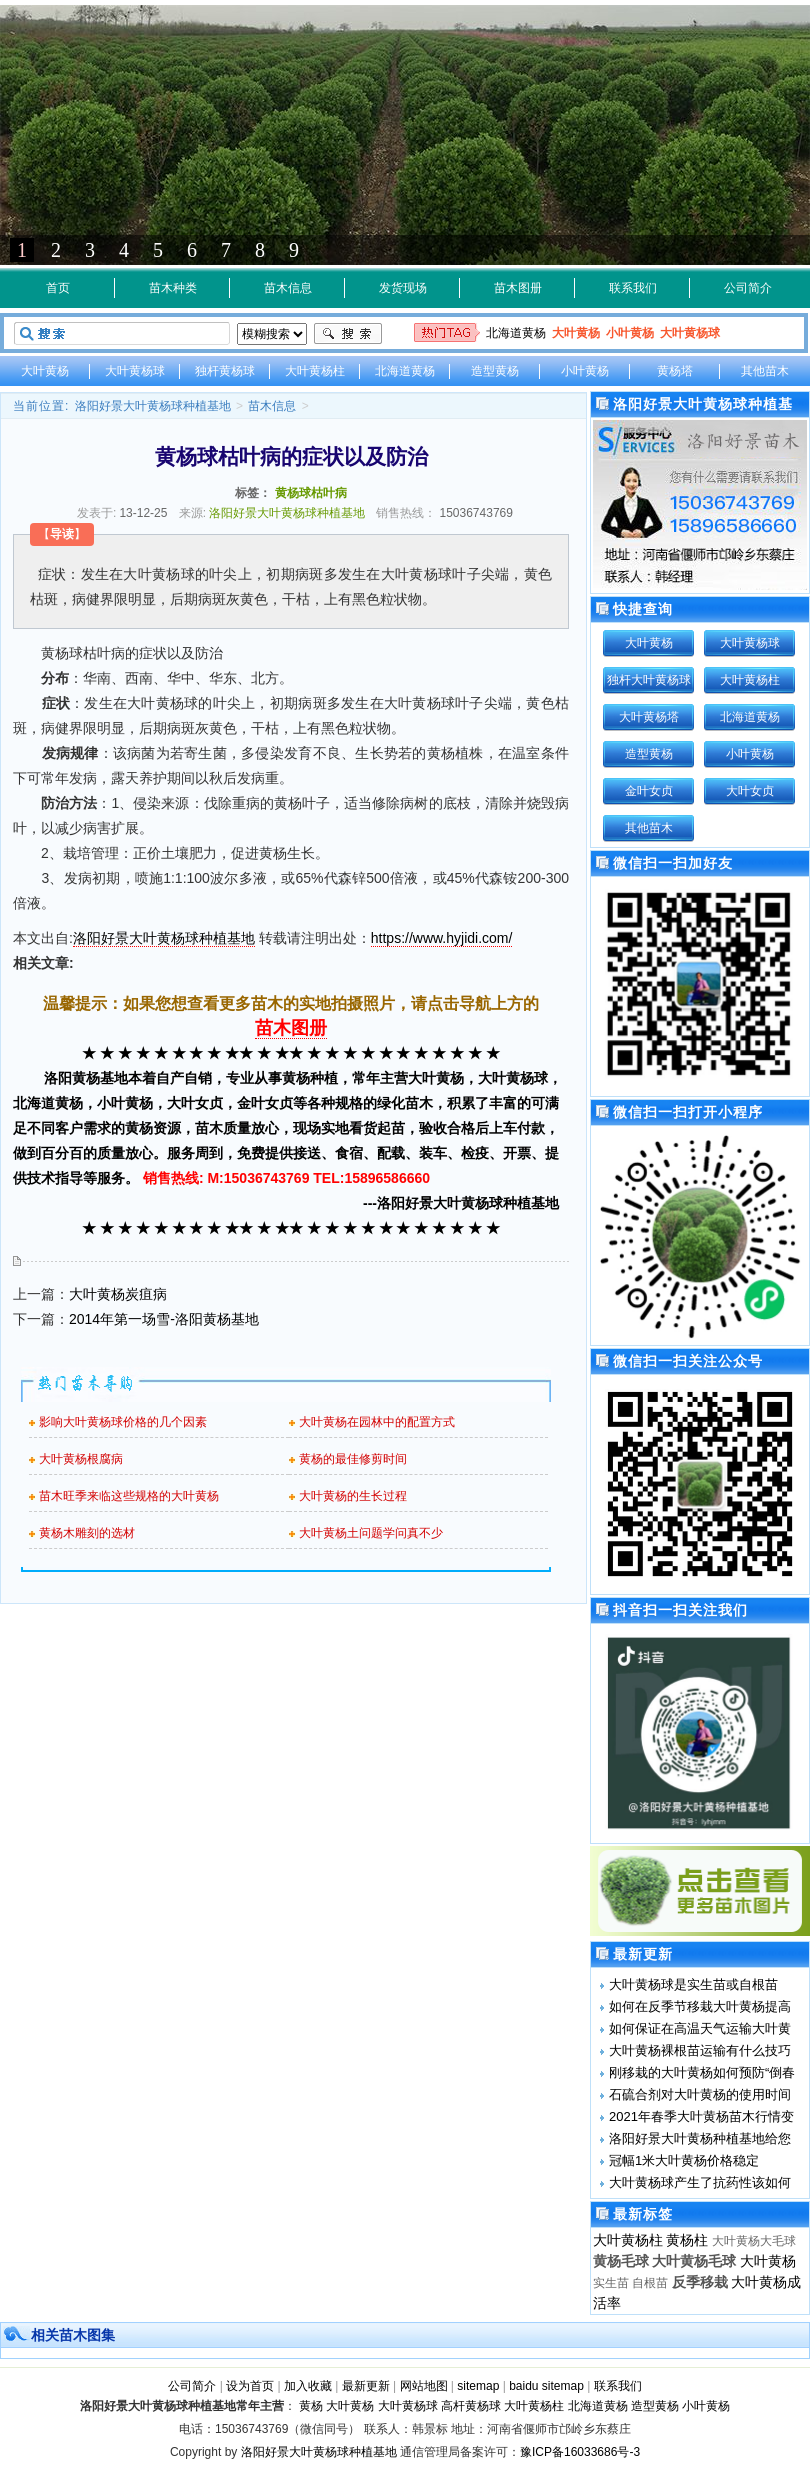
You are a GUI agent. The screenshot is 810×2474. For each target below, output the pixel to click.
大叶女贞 (750, 791)
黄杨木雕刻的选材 (87, 1533)
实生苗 (611, 2283)
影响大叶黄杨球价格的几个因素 (123, 1422)
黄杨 (311, 2406)
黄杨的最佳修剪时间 (353, 1459)
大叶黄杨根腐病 (81, 1459)
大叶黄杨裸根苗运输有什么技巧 (700, 2050)
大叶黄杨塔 (649, 717)
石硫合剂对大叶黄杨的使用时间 (700, 2094)
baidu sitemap (546, 2386)
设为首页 (250, 2386)
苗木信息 (288, 288)
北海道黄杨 (516, 333)
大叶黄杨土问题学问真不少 (371, 1533)
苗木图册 (518, 288)
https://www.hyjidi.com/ (442, 938)
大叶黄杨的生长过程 (353, 1496)
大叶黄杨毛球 (694, 2261)
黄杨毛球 (621, 2261)
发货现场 (403, 288)
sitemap (478, 2386)
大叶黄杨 (576, 333)
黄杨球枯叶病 (311, 493)
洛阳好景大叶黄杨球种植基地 (153, 406)
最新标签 (643, 2214)
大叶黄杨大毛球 (754, 2241)
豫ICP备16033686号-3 (580, 2452)
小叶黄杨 (630, 333)
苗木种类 (173, 288)
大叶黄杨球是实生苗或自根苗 (693, 1984)
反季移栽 (700, 2282)
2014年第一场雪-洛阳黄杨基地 (164, 1319)
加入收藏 (308, 2386)
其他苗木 (765, 371)
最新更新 (366, 2386)
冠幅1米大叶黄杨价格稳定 (684, 2160)
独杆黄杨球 (225, 371)
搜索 (348, 334)
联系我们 (633, 288)
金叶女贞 (649, 791)
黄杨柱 (687, 2240)
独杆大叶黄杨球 (649, 680)
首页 (58, 288)
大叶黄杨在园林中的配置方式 (377, 1422)
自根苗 (650, 2283)
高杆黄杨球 (471, 2406)
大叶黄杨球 (690, 333)
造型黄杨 (495, 371)
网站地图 (424, 2386)
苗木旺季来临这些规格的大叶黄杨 (129, 1496)
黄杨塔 (675, 371)
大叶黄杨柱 (315, 371)
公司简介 (748, 288)
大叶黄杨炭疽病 (118, 1294)
